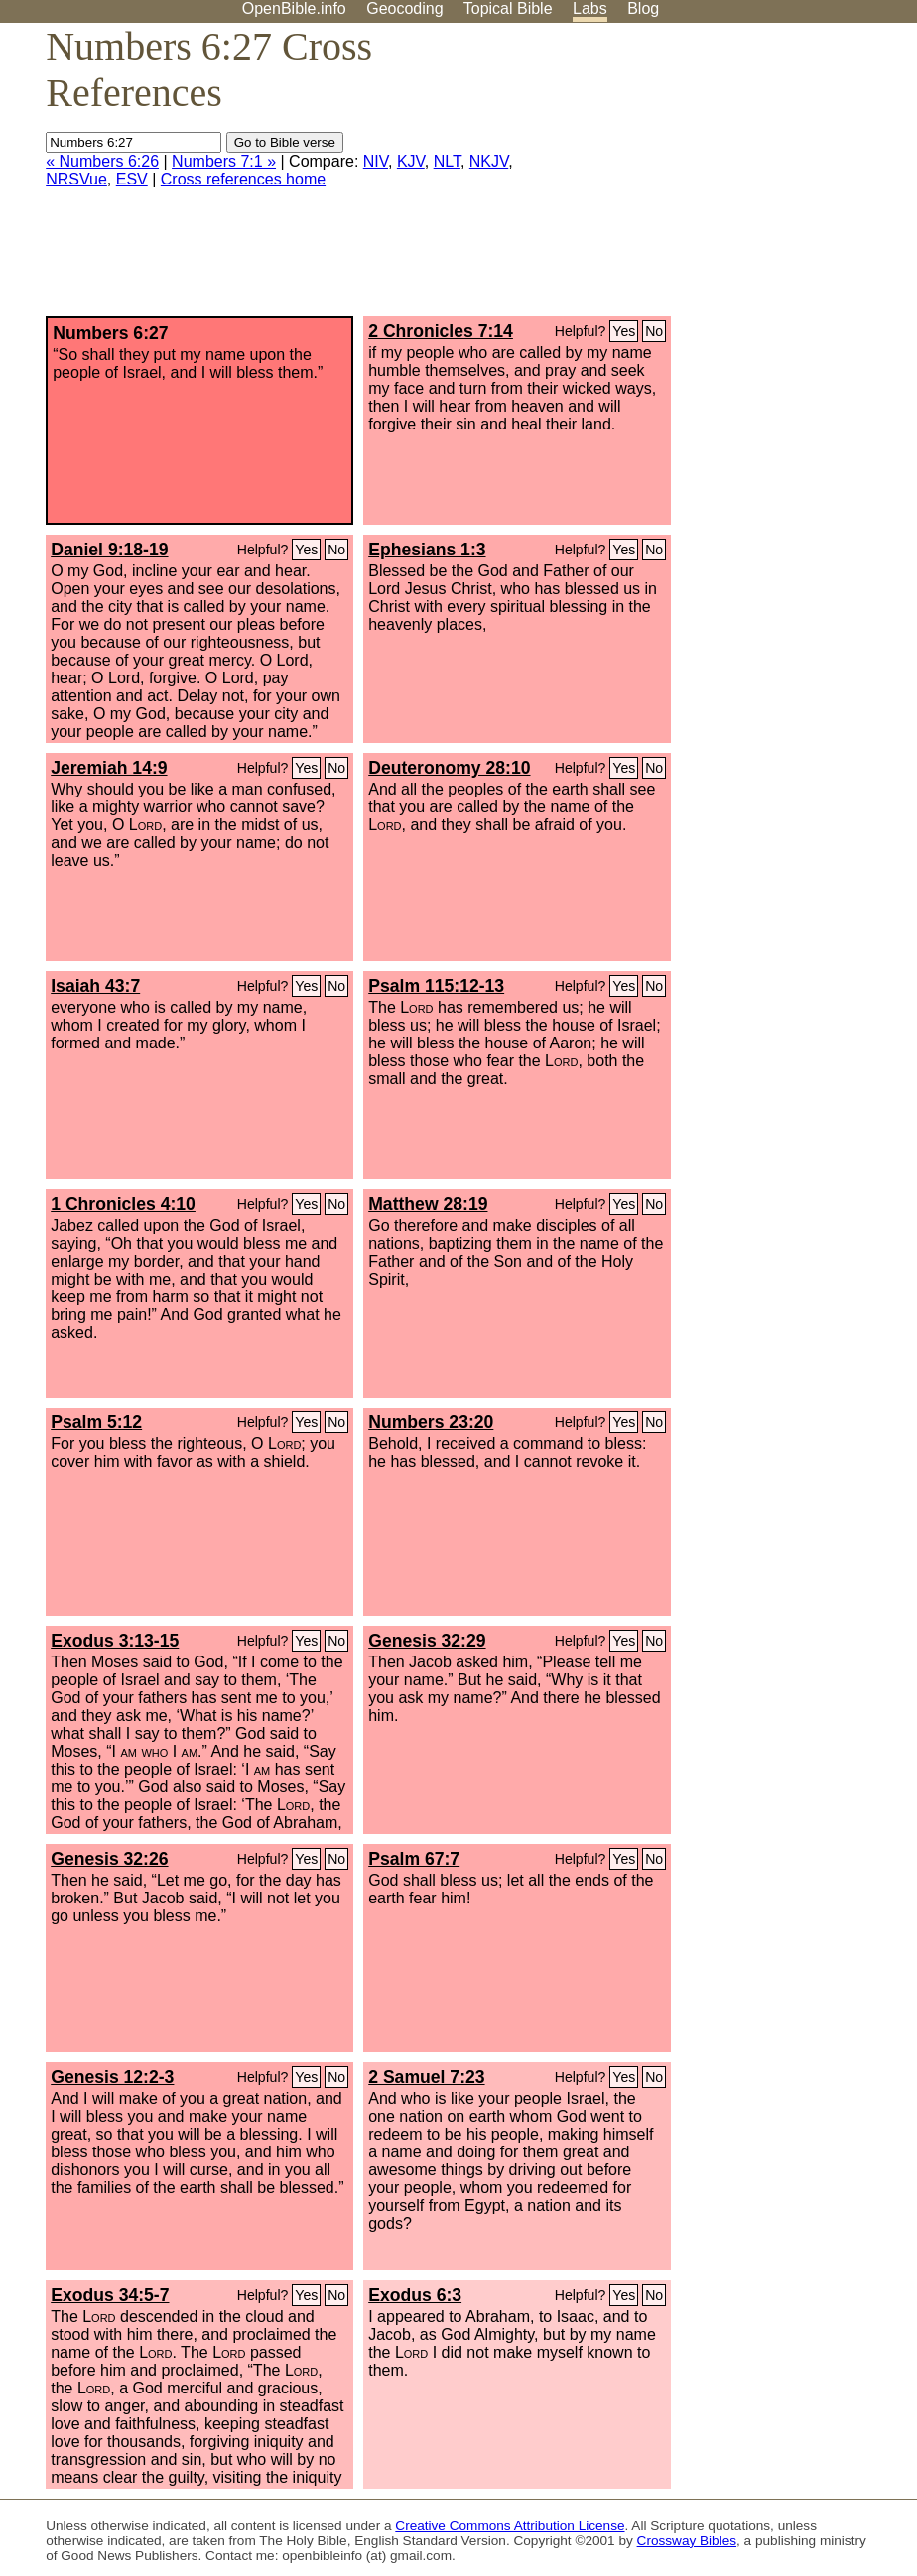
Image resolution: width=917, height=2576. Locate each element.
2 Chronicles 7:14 (440, 331)
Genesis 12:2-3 (112, 2077)
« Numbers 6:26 (102, 161)
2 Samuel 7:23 (426, 2077)
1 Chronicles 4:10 (123, 1204)
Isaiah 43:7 (95, 986)
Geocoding (404, 8)
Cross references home (243, 179)
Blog (643, 8)
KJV (411, 161)
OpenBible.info (294, 8)
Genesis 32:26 (109, 1859)
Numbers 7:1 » (224, 161)
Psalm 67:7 (413, 1859)
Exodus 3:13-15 (115, 1641)
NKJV (488, 161)
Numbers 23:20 (430, 1422)
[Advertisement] (716, 177)
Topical (508, 8)
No (654, 331)
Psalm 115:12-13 (436, 986)
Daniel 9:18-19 (109, 549)
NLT (447, 161)
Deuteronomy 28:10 (449, 768)
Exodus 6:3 (414, 2295)
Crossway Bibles (686, 2540)
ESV (132, 179)
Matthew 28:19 (427, 1204)
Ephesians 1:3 (426, 549)
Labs (590, 8)
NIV (375, 161)
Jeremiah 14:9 (109, 768)
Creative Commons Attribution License (509, 2525)
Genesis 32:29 (426, 1641)
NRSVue (76, 179)
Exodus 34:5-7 (110, 2295)
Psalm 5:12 (96, 1422)
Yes (623, 331)
